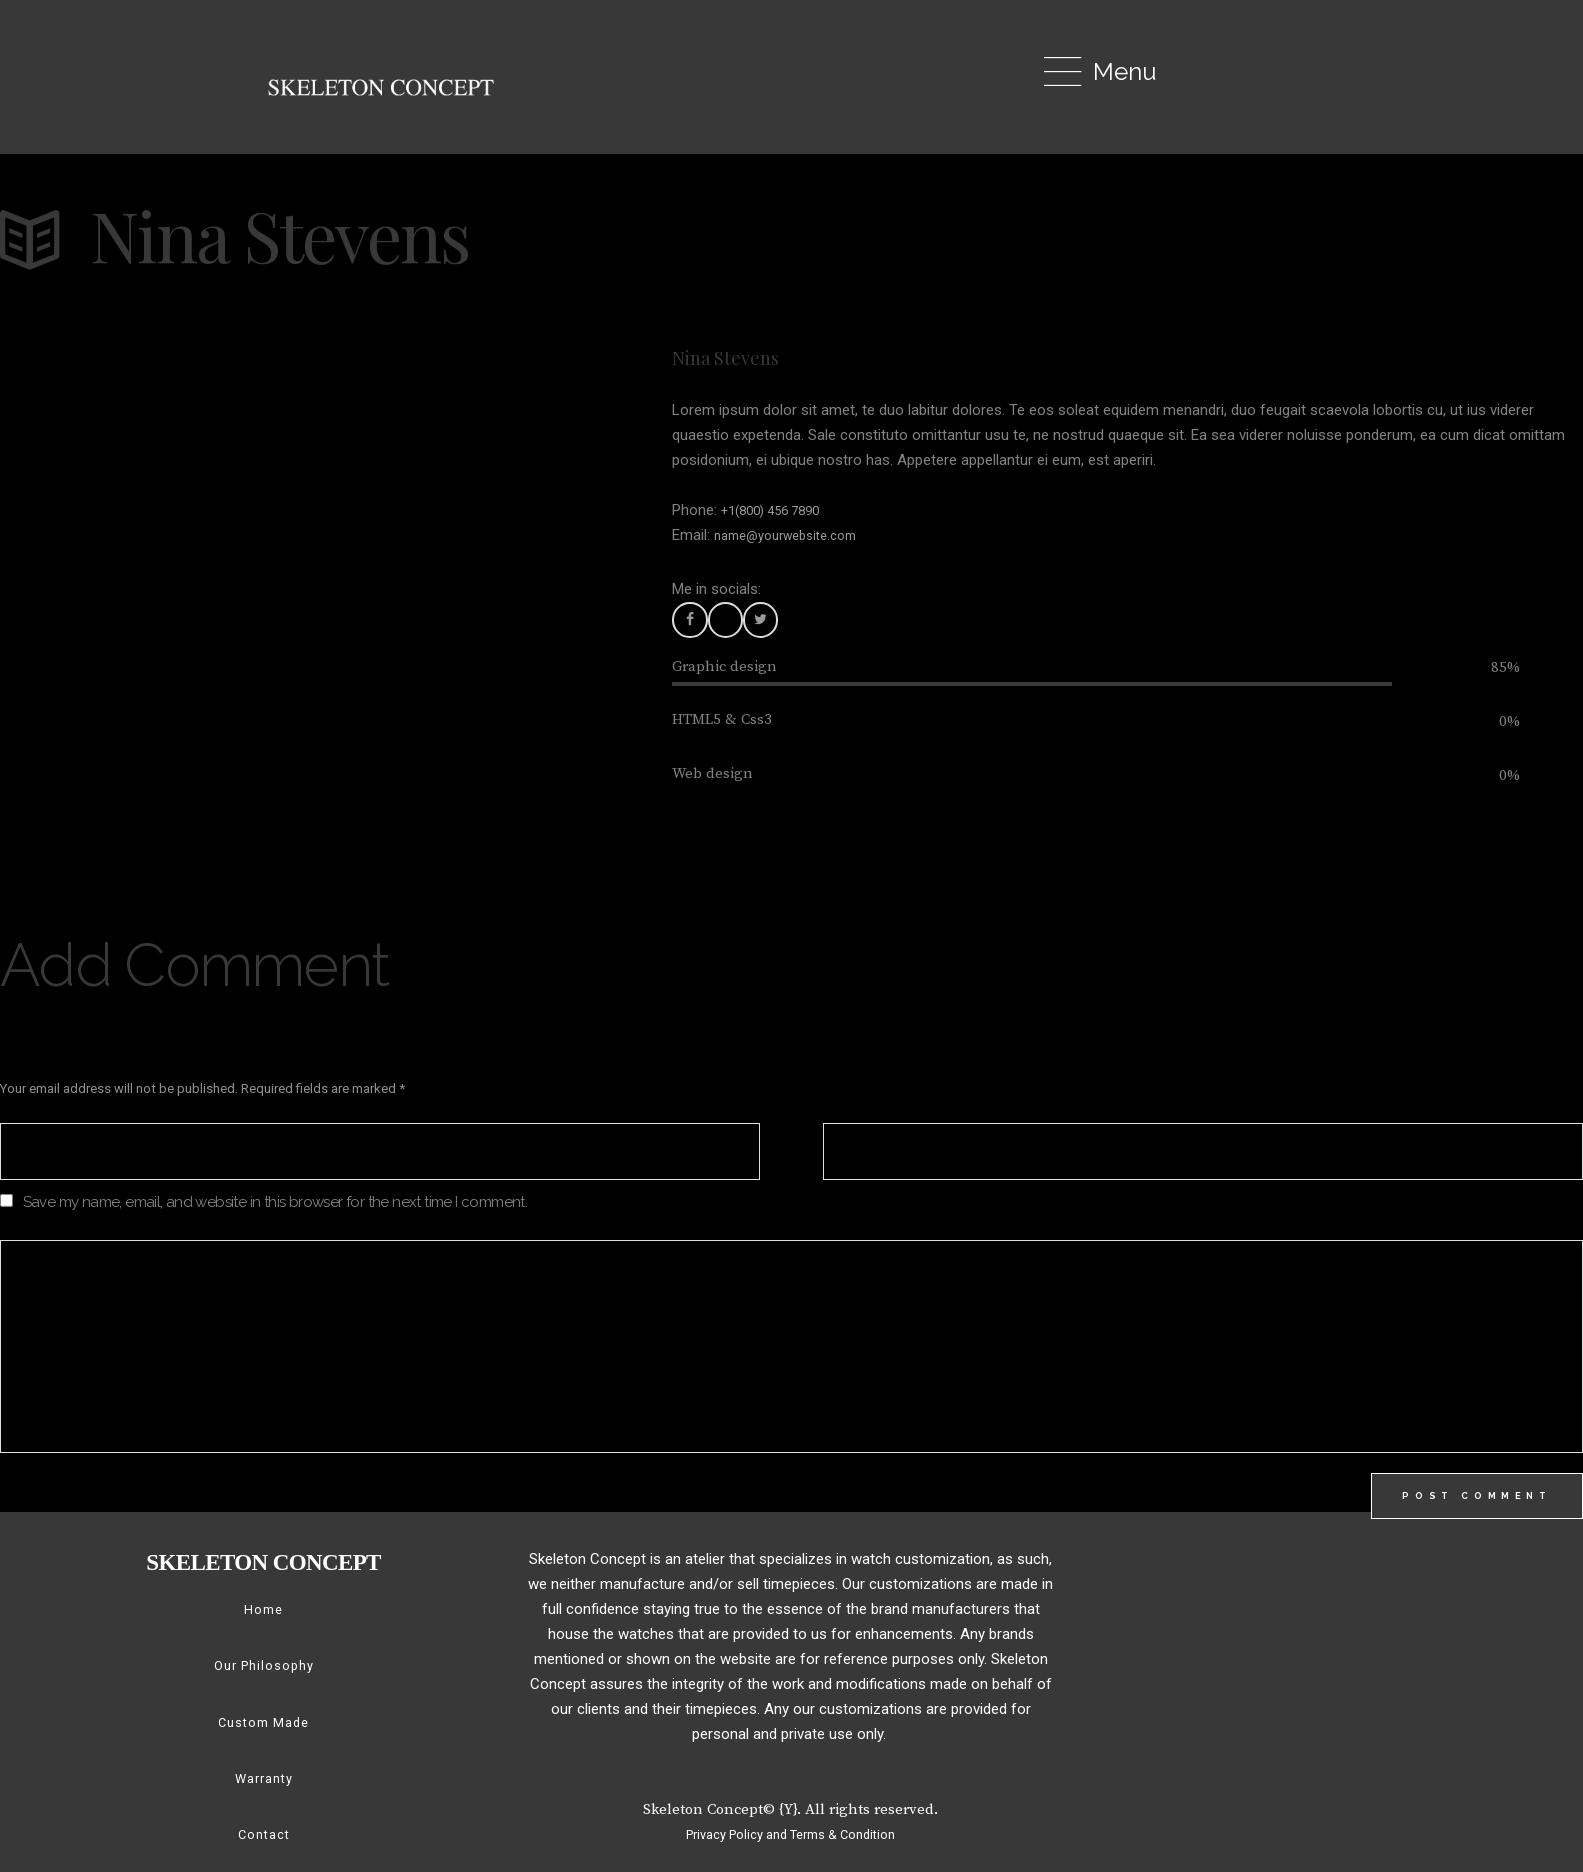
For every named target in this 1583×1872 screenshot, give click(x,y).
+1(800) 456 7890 (778, 510)
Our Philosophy (263, 1680)
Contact (264, 1848)
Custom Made (264, 1736)
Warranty (263, 1792)
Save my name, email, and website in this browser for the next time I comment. (275, 1208)
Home (264, 1624)
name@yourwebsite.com (796, 535)
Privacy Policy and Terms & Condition (790, 1848)
